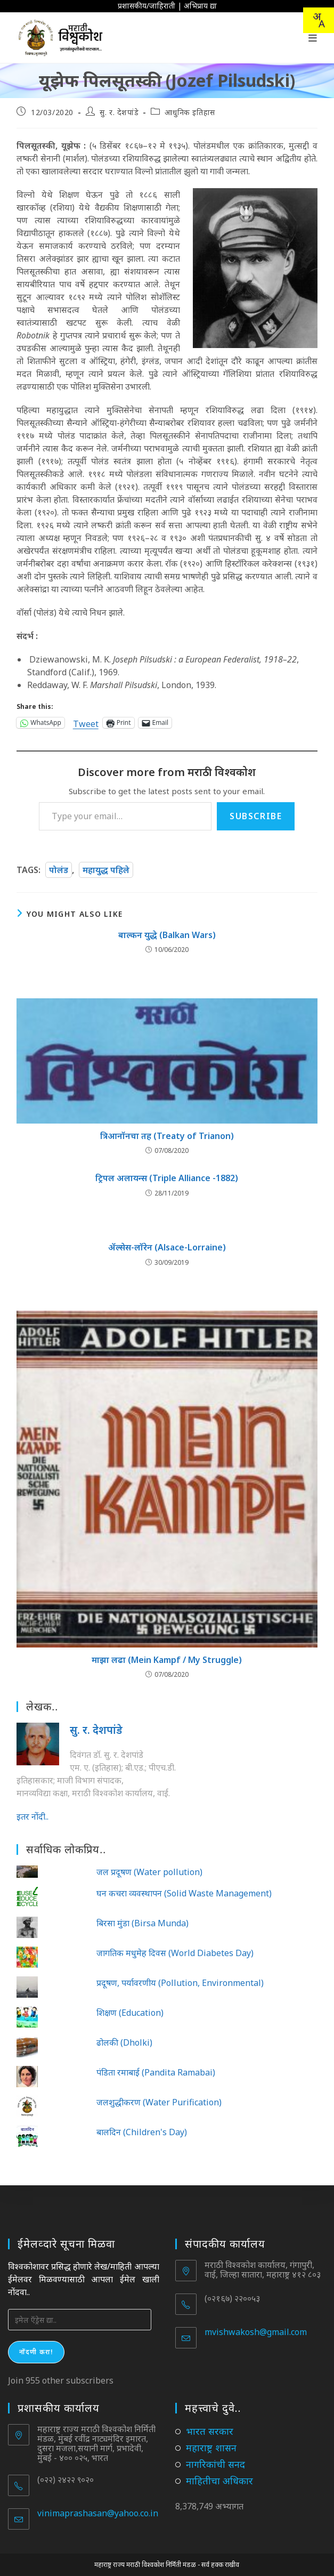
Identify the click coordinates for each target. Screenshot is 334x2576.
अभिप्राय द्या (200, 6)
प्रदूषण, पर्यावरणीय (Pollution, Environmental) (180, 1983)
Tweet (86, 722)
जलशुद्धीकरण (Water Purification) (159, 2102)
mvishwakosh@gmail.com (256, 2332)
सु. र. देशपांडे (119, 112)
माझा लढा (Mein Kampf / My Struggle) (167, 1660)
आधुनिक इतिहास (190, 112)
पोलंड (58, 870)
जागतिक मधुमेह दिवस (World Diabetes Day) (175, 1953)
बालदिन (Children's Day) (141, 2132)
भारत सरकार (209, 2431)
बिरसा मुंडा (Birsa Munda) (142, 1923)
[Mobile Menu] (312, 37)
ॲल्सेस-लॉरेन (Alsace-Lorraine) (167, 1247)
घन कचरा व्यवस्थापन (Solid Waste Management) (184, 1893)
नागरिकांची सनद (215, 2464)
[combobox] (318, 20)
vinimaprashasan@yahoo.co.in (97, 2513)
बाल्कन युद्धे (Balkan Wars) (167, 935)
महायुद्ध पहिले (106, 870)
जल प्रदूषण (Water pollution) (149, 1872)
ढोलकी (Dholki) (124, 2042)
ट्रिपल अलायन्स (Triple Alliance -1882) (166, 1178)
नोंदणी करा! (36, 2351)
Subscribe (256, 816)
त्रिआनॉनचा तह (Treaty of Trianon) (167, 1136)
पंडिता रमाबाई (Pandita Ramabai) (155, 2072)
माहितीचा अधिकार (219, 2480)
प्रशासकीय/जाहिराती (146, 6)
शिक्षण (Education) (130, 2012)
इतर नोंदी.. (32, 1816)
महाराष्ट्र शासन (211, 2447)
